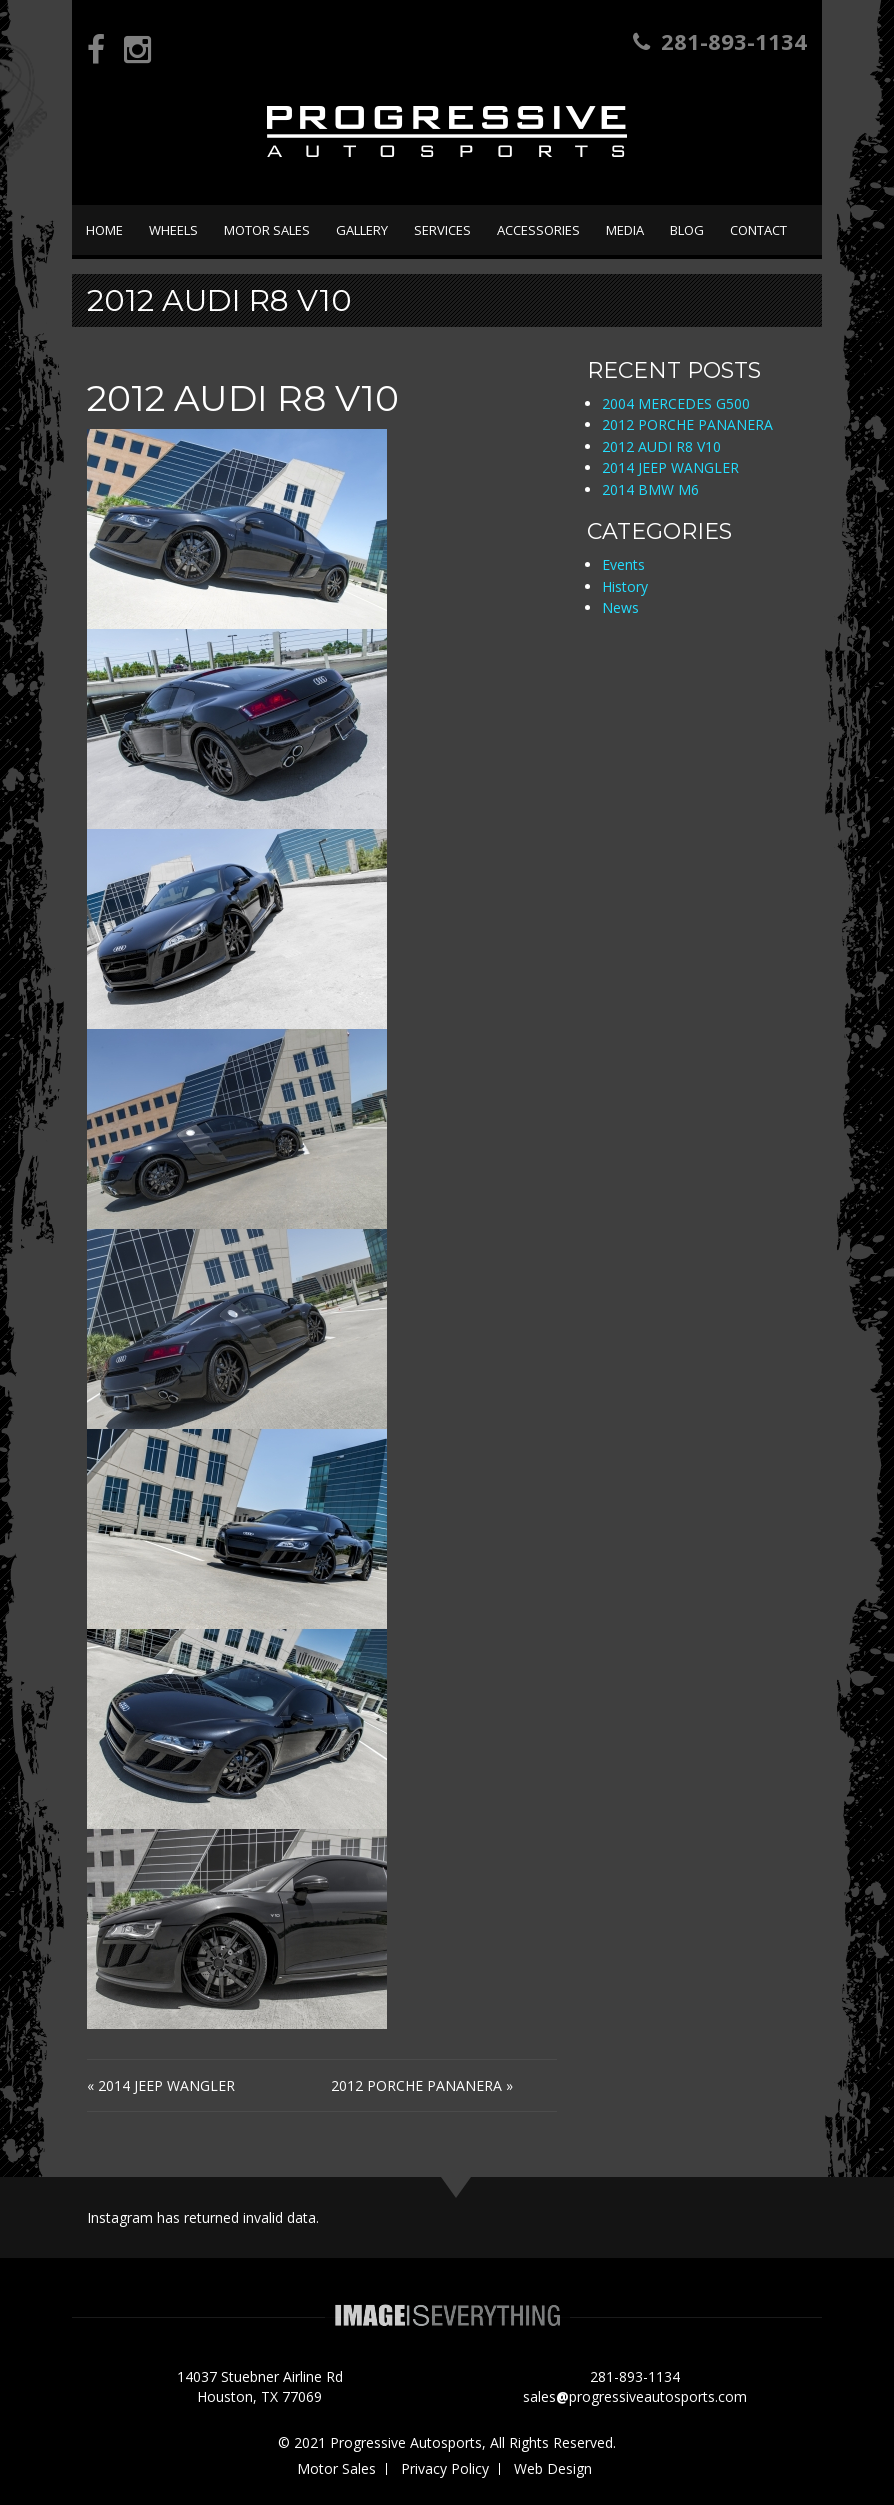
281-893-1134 (720, 41)
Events (623, 564)
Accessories (538, 230)
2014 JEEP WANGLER (166, 2085)
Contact (758, 230)
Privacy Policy (445, 2468)
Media (625, 230)
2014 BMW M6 (650, 489)
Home (104, 230)
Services (442, 230)
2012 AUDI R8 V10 (661, 446)
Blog (687, 230)
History (625, 586)
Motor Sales (267, 230)
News (620, 607)
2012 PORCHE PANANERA (416, 2085)
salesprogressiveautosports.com (635, 2396)
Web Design (553, 2468)
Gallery (362, 230)
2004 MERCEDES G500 (676, 403)
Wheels (173, 230)
